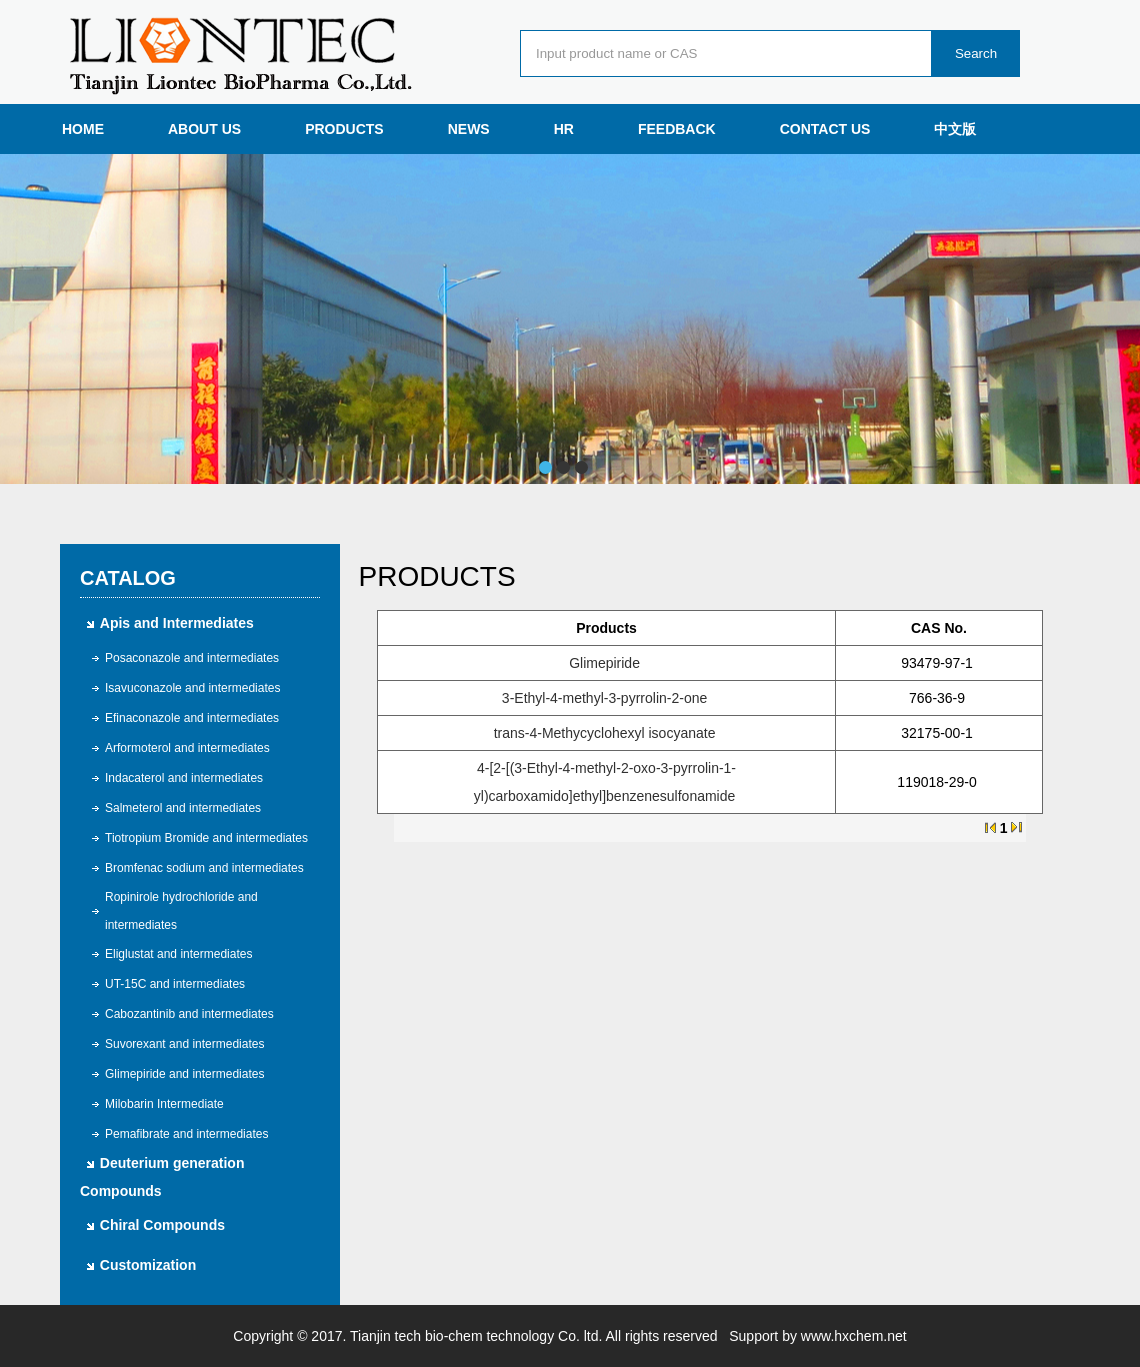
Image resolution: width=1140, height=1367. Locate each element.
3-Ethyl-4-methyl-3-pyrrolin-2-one (604, 698)
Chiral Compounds (162, 1225)
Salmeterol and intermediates (183, 808)
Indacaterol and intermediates (184, 778)
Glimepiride (604, 663)
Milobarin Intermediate (164, 1104)
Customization (148, 1265)
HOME (83, 129)
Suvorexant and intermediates (184, 1044)
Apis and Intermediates (177, 623)
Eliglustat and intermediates (178, 954)
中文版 (955, 129)
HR (564, 129)
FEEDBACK (677, 129)
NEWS (469, 129)
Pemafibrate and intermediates (186, 1134)
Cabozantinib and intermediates (189, 1014)
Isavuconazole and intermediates (192, 688)
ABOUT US (204, 129)
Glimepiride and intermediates (184, 1074)
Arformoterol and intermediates (187, 748)
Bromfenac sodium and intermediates (204, 868)
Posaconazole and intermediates (192, 658)
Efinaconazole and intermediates (192, 718)
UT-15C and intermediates (175, 984)
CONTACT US (825, 129)
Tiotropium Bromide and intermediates (206, 838)
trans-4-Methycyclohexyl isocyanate (605, 733)
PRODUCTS (344, 129)
